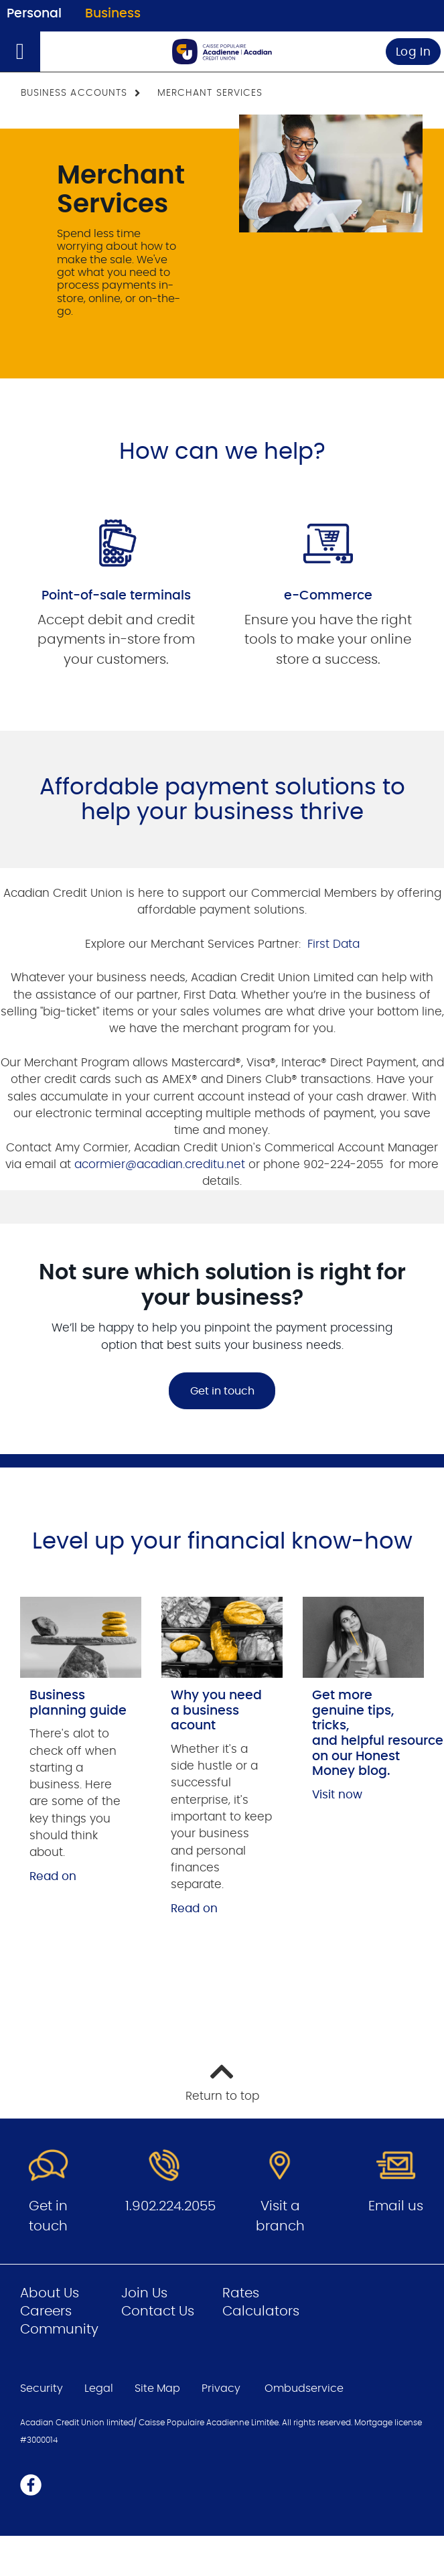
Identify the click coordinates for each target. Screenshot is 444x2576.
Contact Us (157, 2311)
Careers (46, 2311)
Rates (240, 2293)
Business (113, 13)
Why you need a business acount (216, 1710)
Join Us (144, 2293)
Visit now (337, 1794)
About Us (49, 2293)
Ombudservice (305, 2388)
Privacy (221, 2388)
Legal (98, 2388)
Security (41, 2388)
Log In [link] (413, 52)
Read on (52, 1876)
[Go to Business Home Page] (222, 51)
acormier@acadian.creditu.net (159, 1164)
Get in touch (222, 1391)
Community (59, 2329)
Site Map (157, 2388)
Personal (34, 13)
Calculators (260, 2311)
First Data (332, 944)
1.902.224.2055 (170, 2206)
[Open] (20, 51)
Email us (395, 2206)
